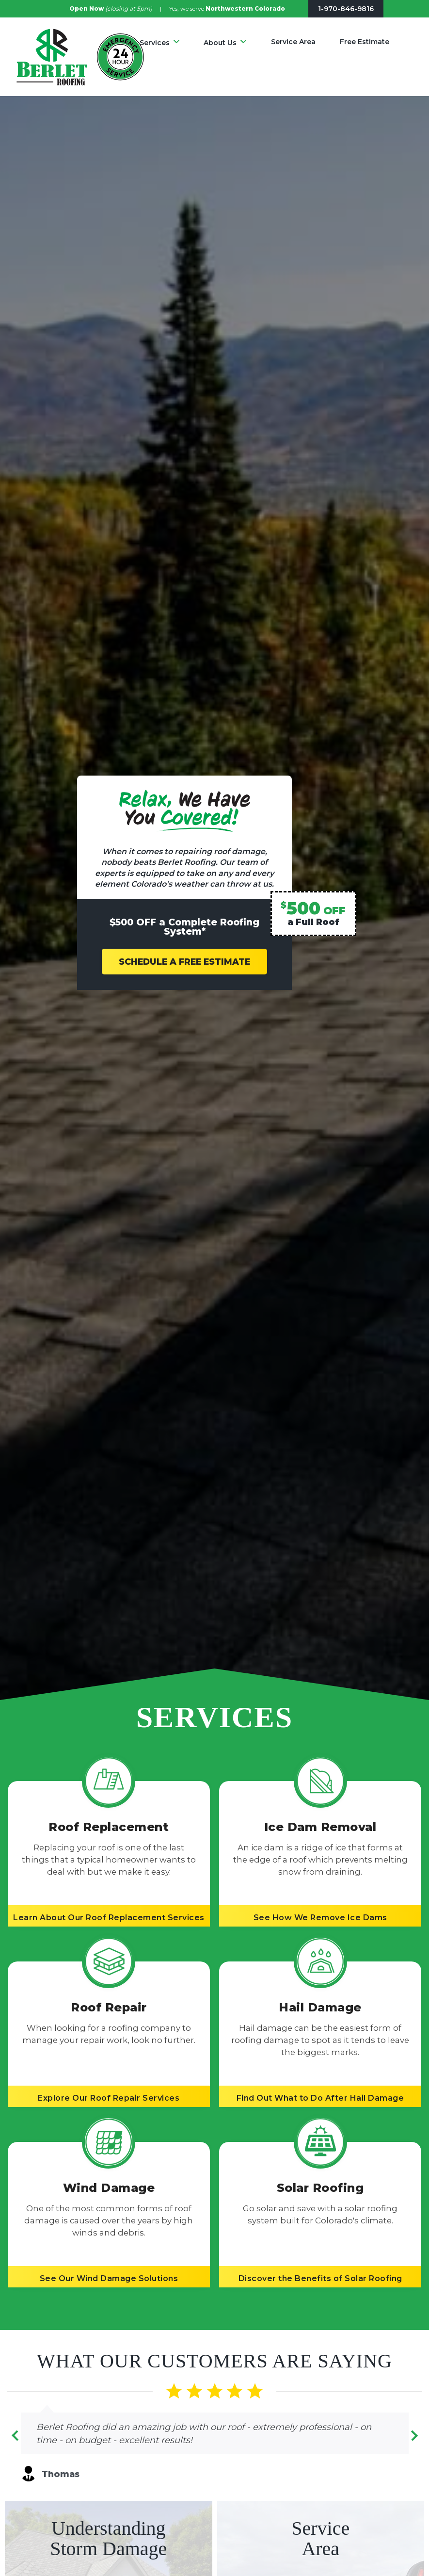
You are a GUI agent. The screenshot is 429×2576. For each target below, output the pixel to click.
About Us (220, 42)
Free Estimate (364, 41)
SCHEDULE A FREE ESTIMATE (184, 961)
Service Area (293, 41)
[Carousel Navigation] (215, 2438)
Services (155, 42)
